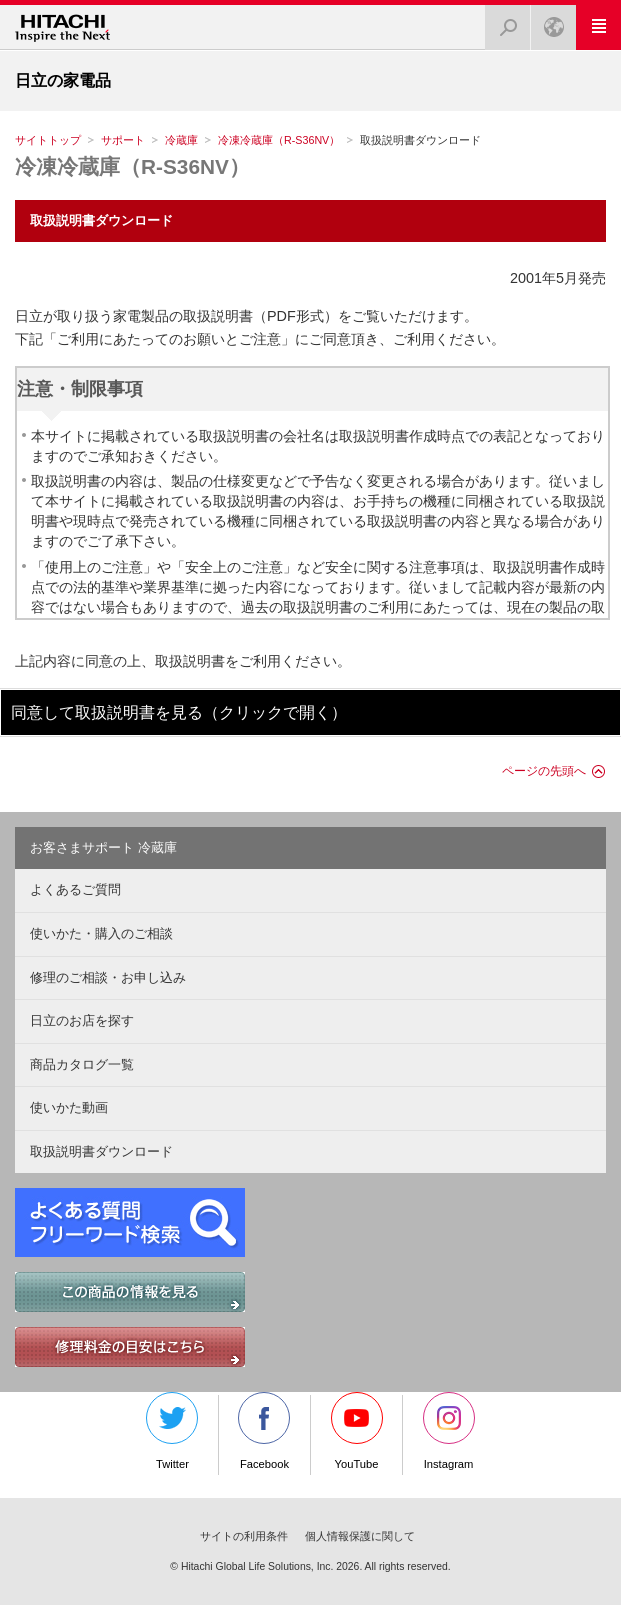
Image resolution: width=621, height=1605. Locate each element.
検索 (502, 21)
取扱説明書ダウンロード (101, 1151)
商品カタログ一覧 (82, 1064)
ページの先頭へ (544, 771)
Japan (548, 21)
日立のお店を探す (82, 1020)
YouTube (357, 1431)
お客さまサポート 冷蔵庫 (103, 847)
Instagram (449, 1431)
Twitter (172, 1431)
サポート (123, 140)
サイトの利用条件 (244, 1536)
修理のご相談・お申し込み (108, 977)
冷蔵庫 (181, 140)
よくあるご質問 (75, 889)
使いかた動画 (69, 1107)
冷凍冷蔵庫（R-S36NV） (279, 140)
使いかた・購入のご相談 (101, 933)
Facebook (264, 1431)
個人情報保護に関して (360, 1536)
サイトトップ (48, 140)
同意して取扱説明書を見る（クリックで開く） (179, 712)
